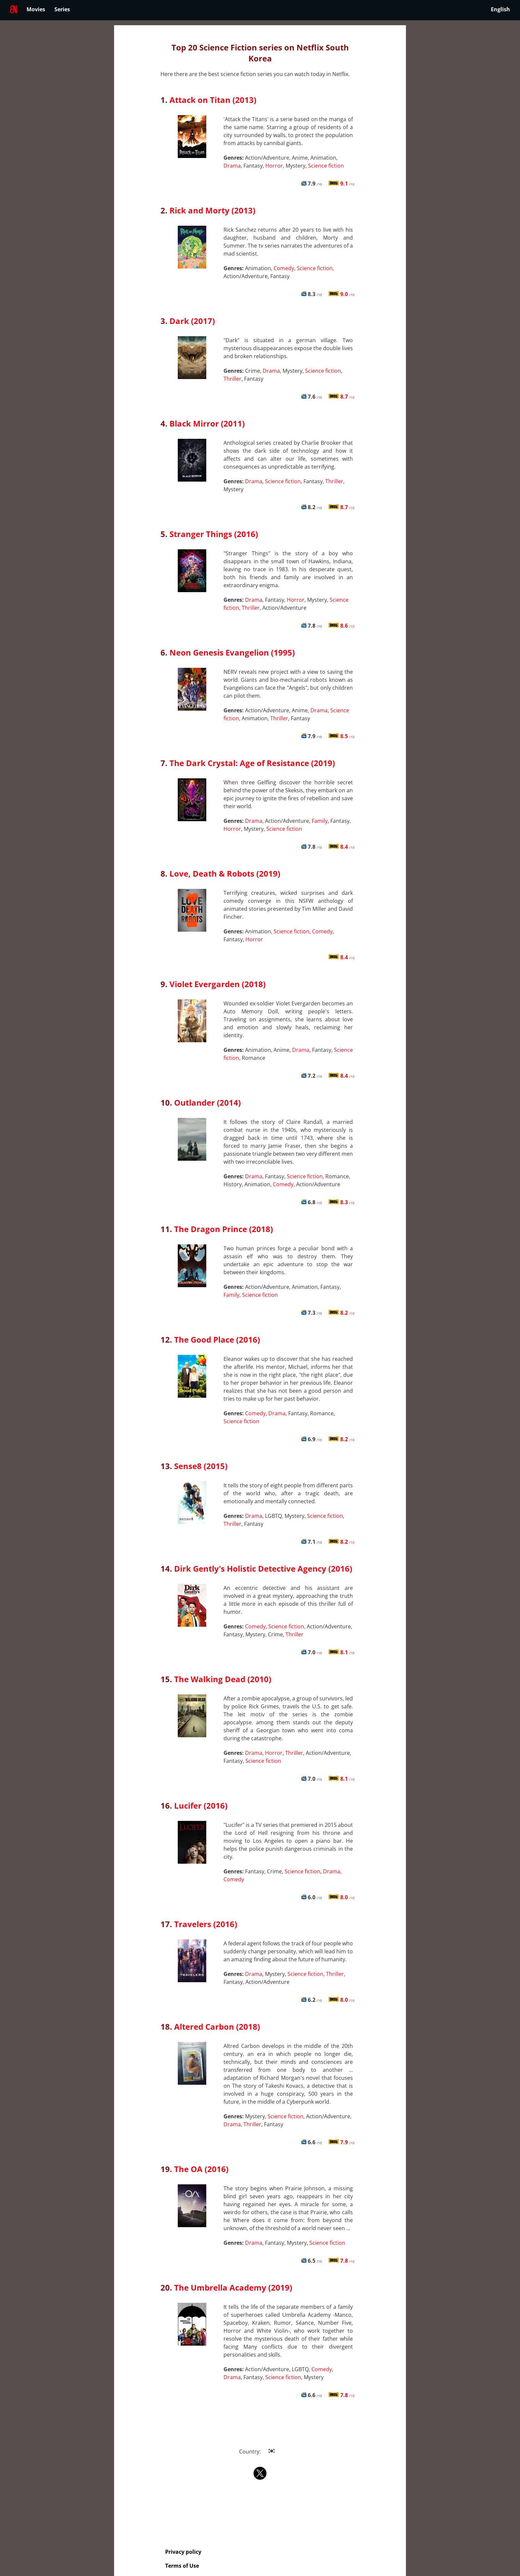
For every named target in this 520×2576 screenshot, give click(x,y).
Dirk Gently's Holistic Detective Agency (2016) (263, 1568)
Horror (274, 165)
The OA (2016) (201, 2168)
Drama (232, 165)
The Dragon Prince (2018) (223, 1228)
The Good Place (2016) (217, 1339)
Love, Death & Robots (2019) (224, 873)
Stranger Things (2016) (213, 533)
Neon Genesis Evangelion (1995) (232, 652)
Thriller (232, 378)
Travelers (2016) (205, 1923)
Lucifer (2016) (201, 1805)
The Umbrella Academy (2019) (233, 2287)
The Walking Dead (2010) (222, 1679)
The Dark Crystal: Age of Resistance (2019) (252, 762)
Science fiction (326, 165)
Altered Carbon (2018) (217, 2026)
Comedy (284, 268)
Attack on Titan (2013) (212, 99)
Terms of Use (182, 2565)
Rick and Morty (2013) (212, 210)
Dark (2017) (192, 320)
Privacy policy (183, 2551)
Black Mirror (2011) (207, 423)
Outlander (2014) (207, 1102)
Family (320, 820)
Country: (260, 2451)
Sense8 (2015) (201, 1465)
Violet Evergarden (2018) (217, 983)
